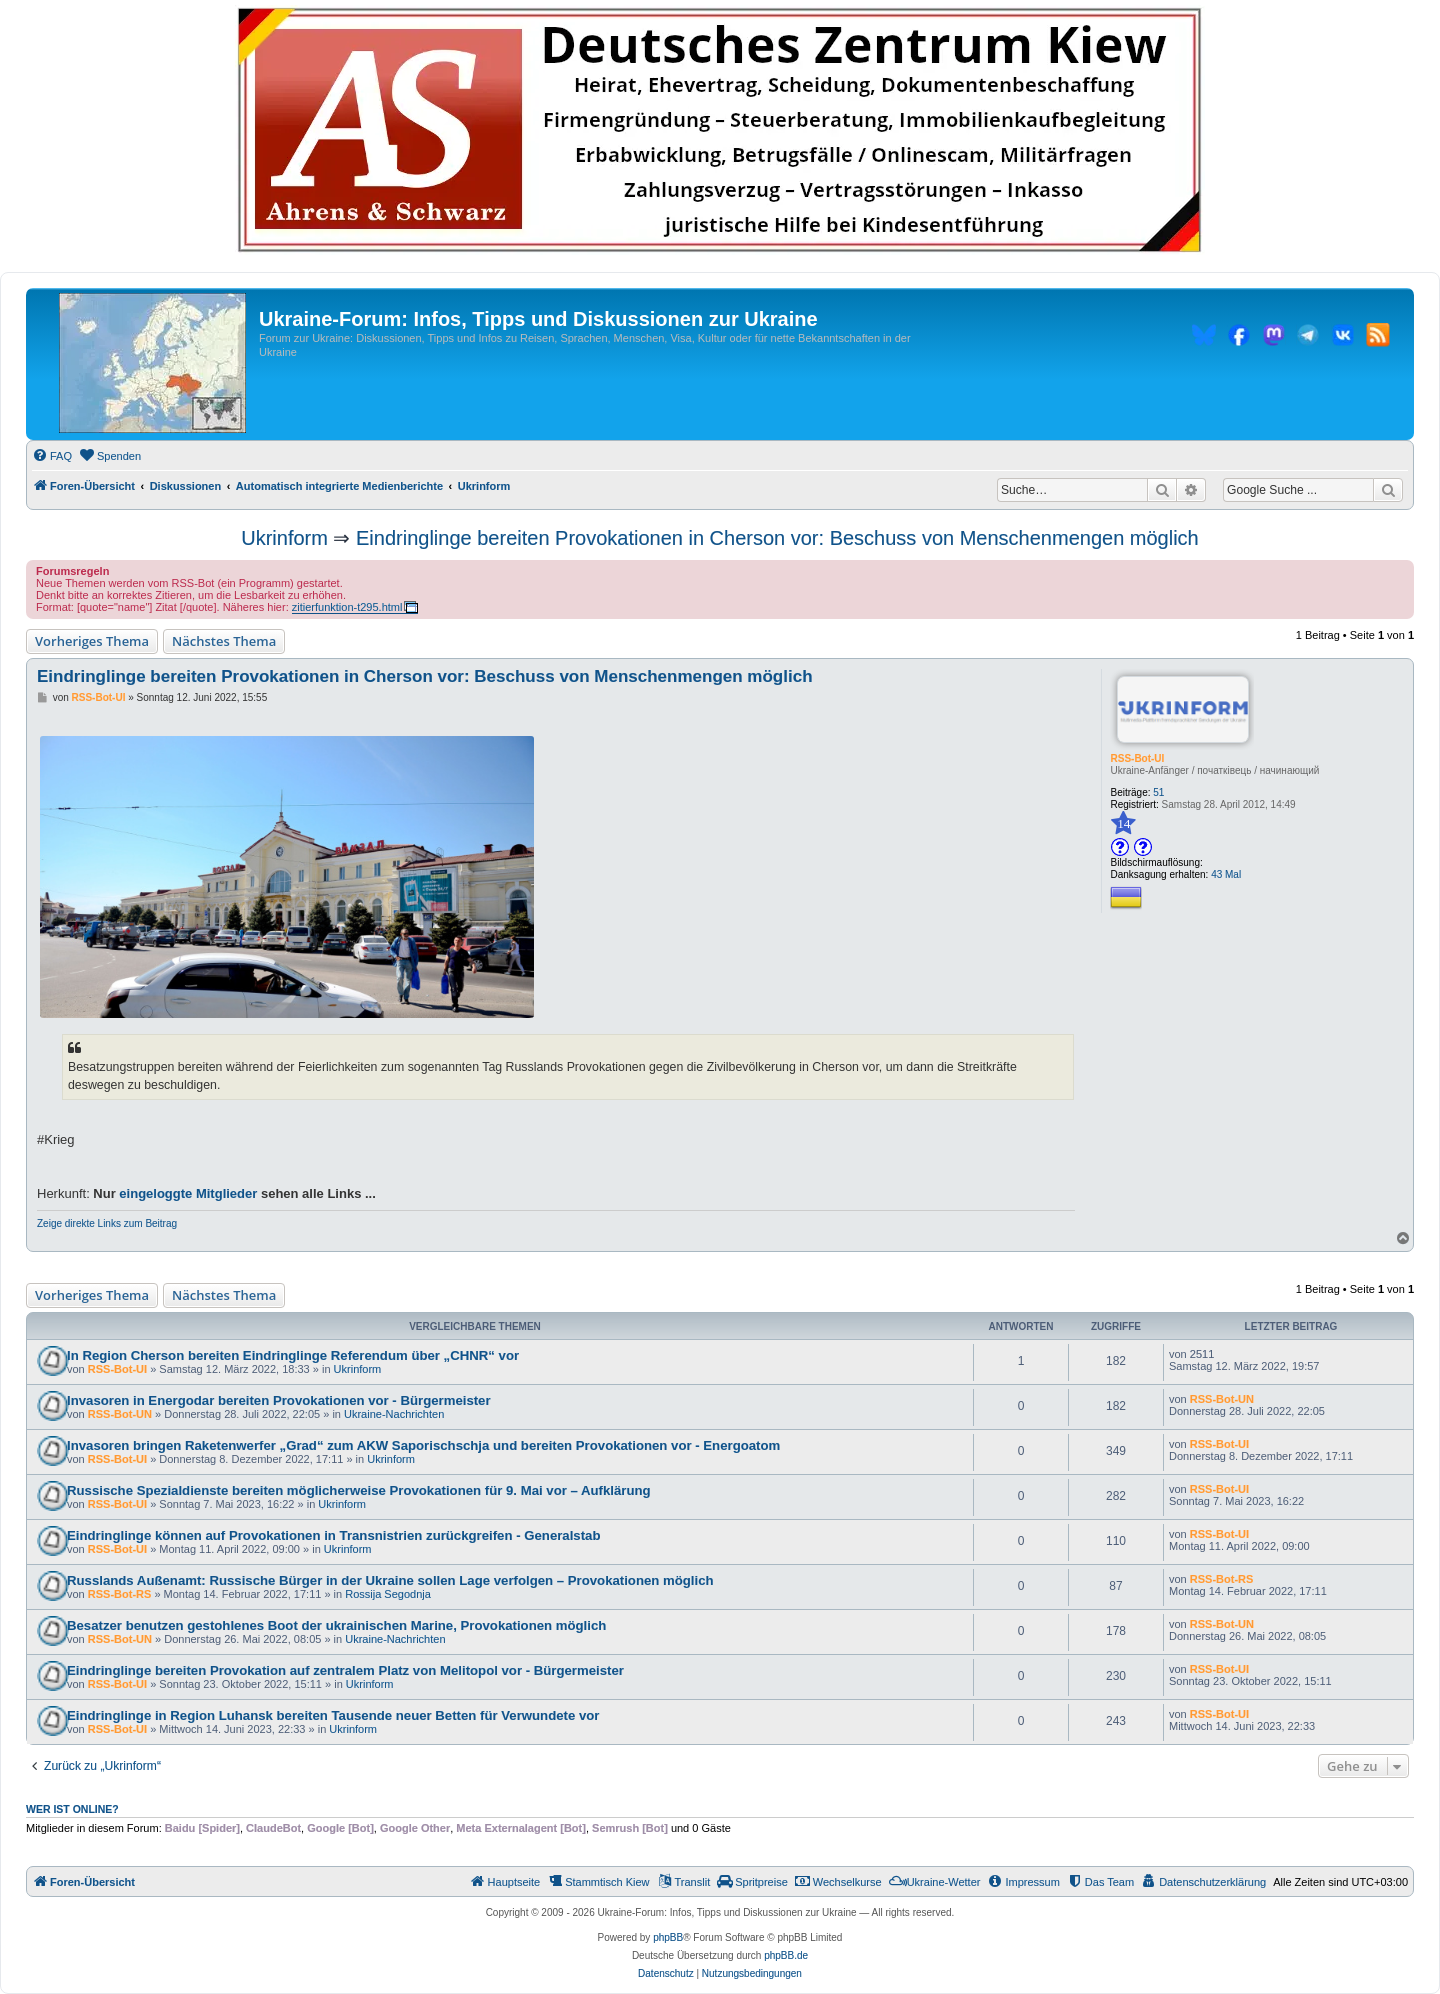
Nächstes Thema (224, 641)
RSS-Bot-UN (120, 1414)
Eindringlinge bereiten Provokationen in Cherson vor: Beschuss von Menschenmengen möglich (777, 538)
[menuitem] (52, 456)
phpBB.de (786, 1955)
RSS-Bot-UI (1137, 758)
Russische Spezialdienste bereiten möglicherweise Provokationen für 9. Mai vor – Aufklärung (359, 1490)
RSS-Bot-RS (120, 1594)
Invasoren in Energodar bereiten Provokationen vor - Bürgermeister (279, 1400)
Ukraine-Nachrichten (394, 1414)
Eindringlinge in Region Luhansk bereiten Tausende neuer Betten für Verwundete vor (333, 1715)
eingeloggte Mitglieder (188, 1193)
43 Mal (1226, 874)
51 (1158, 792)
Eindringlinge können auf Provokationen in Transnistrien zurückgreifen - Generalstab (333, 1535)
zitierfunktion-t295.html (347, 607)
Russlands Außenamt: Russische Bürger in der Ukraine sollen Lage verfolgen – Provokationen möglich (390, 1580)
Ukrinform (284, 538)
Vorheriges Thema (92, 641)
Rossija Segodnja (388, 1594)
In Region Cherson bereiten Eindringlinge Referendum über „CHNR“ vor (293, 1355)
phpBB (668, 1937)
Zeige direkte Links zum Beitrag (107, 1223)
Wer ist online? (72, 1809)
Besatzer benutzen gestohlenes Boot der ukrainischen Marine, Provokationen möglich (336, 1625)
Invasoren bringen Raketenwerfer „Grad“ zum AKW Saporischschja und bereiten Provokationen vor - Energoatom (423, 1445)
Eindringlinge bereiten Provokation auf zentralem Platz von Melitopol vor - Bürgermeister (345, 1670)
